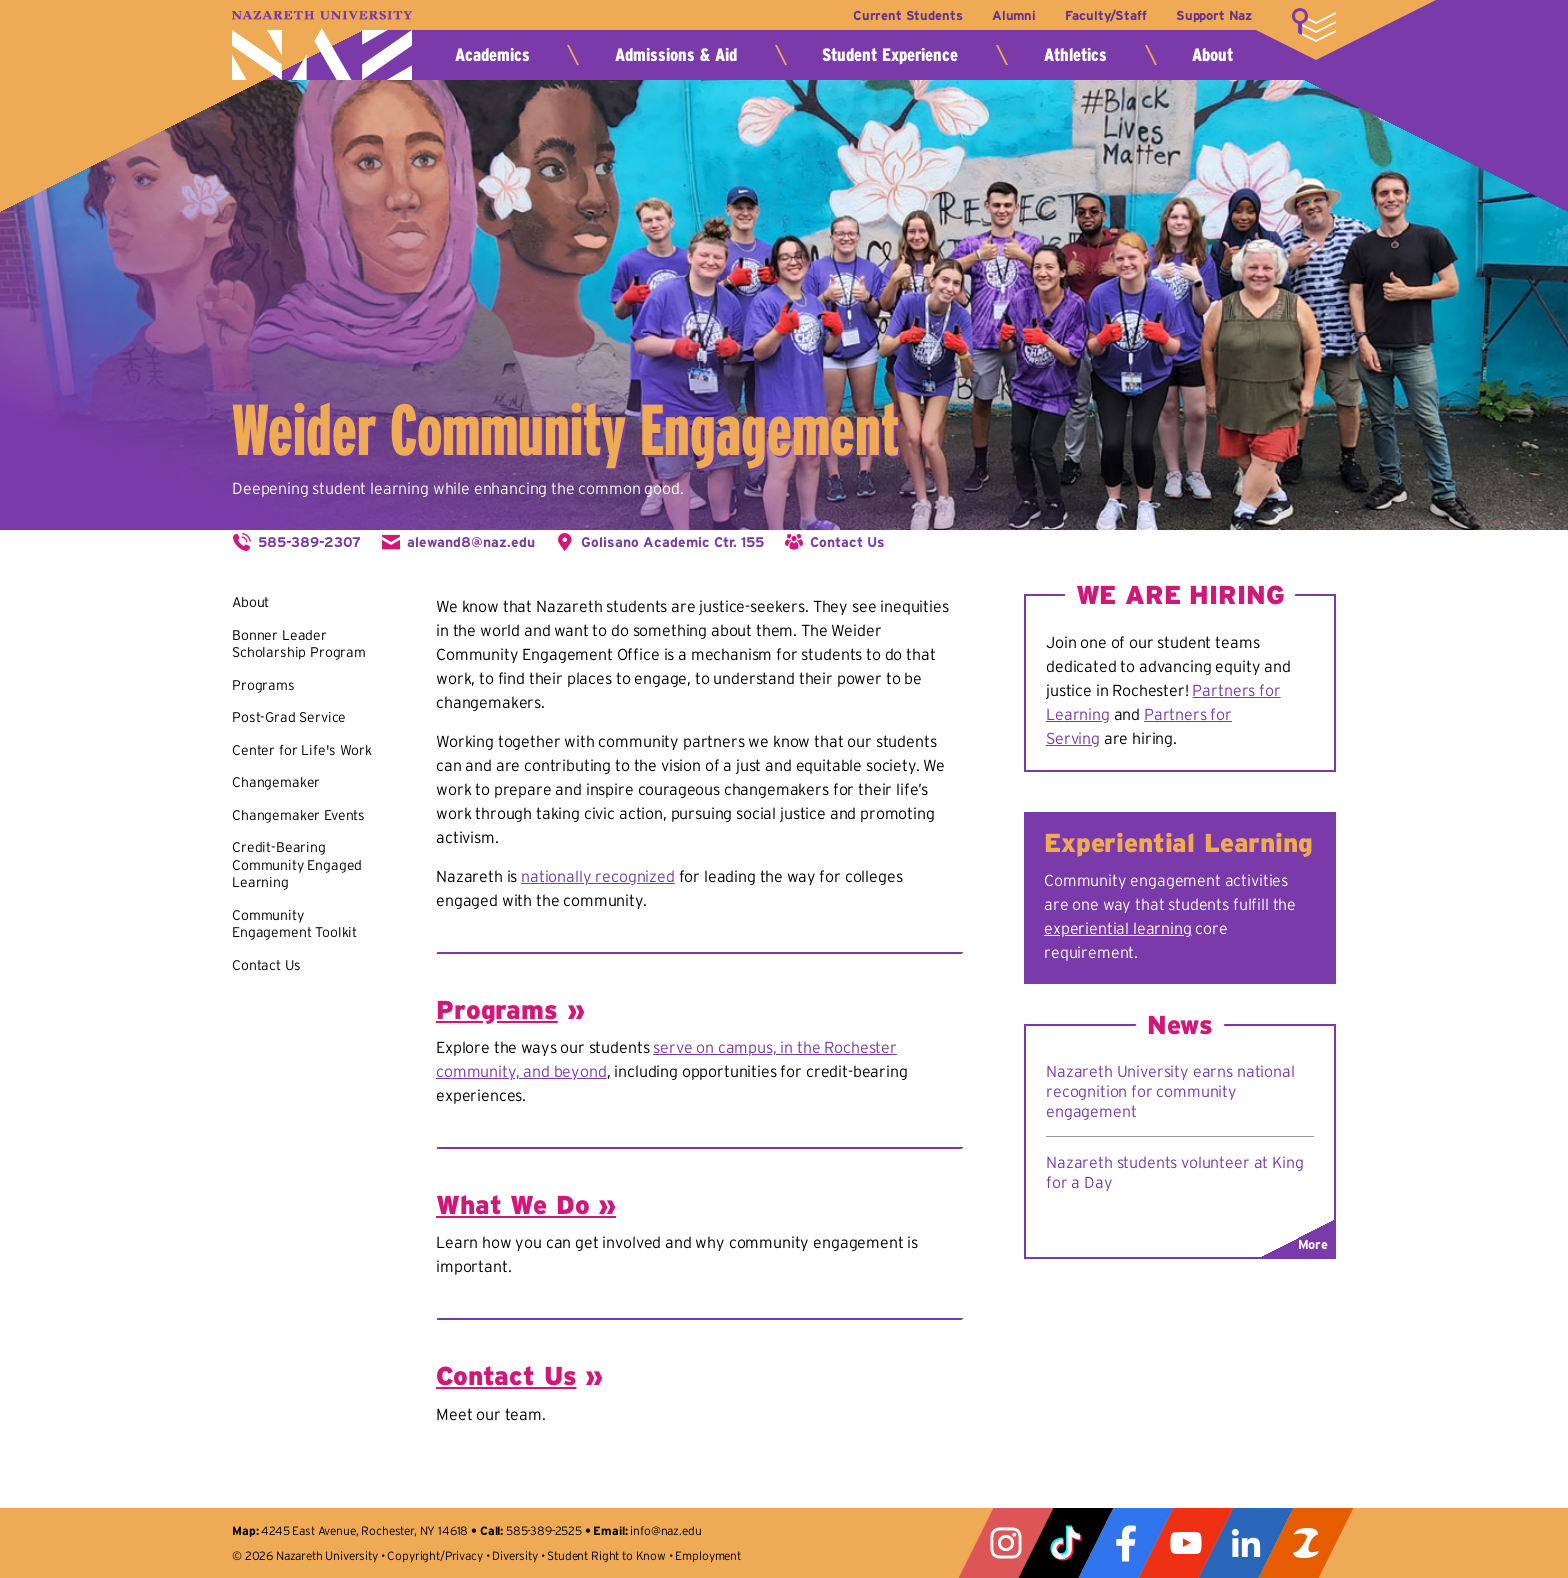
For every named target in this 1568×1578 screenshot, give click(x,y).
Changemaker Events (298, 815)
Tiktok (1066, 1543)
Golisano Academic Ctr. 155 (672, 542)
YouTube (1186, 1543)
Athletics (1075, 55)
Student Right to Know (606, 1555)
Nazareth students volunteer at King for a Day (1174, 1172)
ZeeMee (1306, 1543)
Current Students (907, 15)
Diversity (515, 1555)
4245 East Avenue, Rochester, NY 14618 (364, 1530)
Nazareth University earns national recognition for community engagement (1170, 1091)
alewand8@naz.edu (471, 542)
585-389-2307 (309, 542)
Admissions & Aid (676, 55)
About (1212, 55)
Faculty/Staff (1105, 15)
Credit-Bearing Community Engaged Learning (297, 864)
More (1314, 25)
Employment (707, 1555)
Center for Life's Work (301, 750)
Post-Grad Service (289, 717)
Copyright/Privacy (434, 1555)
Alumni (1014, 15)
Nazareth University (322, 45)
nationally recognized (598, 876)
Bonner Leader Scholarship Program (299, 644)
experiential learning (1118, 928)
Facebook (1126, 1543)
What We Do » (526, 1204)
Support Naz (1214, 15)
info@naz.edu (665, 1530)
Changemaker (276, 782)
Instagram (1006, 1543)
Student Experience (890, 55)
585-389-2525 (544, 1530)
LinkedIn (1246, 1543)
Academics (492, 55)
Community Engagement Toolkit (294, 924)
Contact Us (847, 542)
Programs (263, 685)
